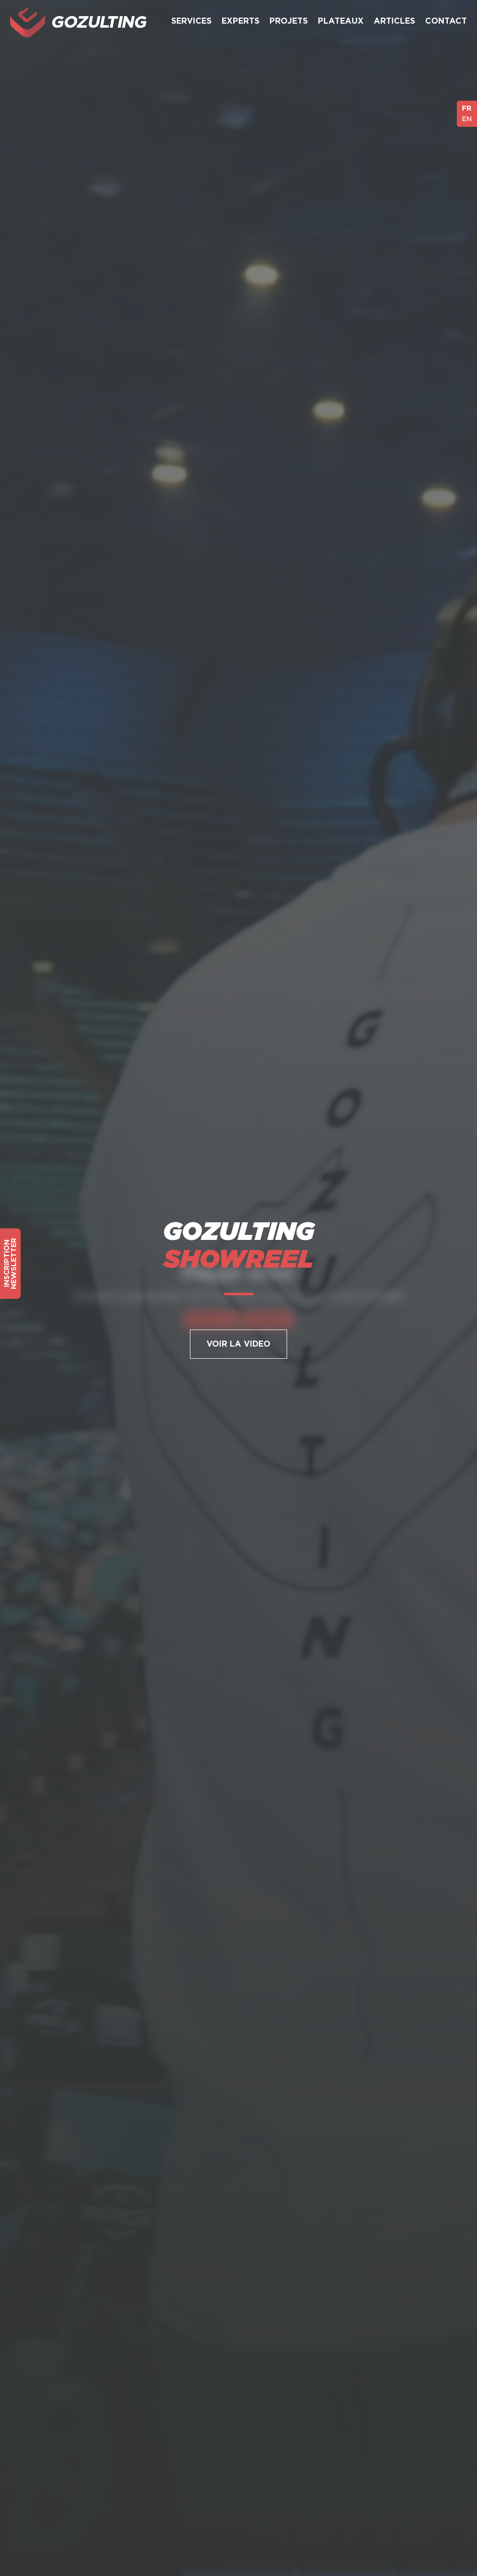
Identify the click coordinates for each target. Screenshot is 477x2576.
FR (466, 108)
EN (467, 119)
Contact (446, 21)
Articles (394, 21)
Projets (288, 21)
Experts (240, 21)
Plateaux (341, 21)
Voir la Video (238, 1344)
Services (191, 21)
